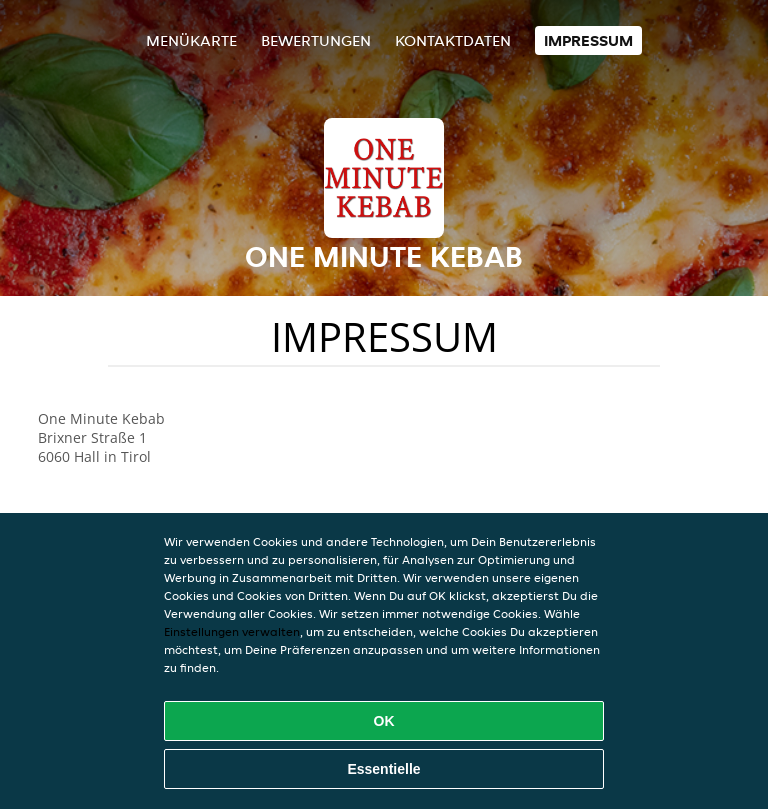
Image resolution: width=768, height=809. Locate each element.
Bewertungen (316, 40)
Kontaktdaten (453, 40)
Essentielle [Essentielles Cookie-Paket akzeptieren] (383, 769)
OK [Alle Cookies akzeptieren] (384, 721)
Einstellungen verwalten (232, 631)
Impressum (588, 40)
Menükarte (191, 40)
